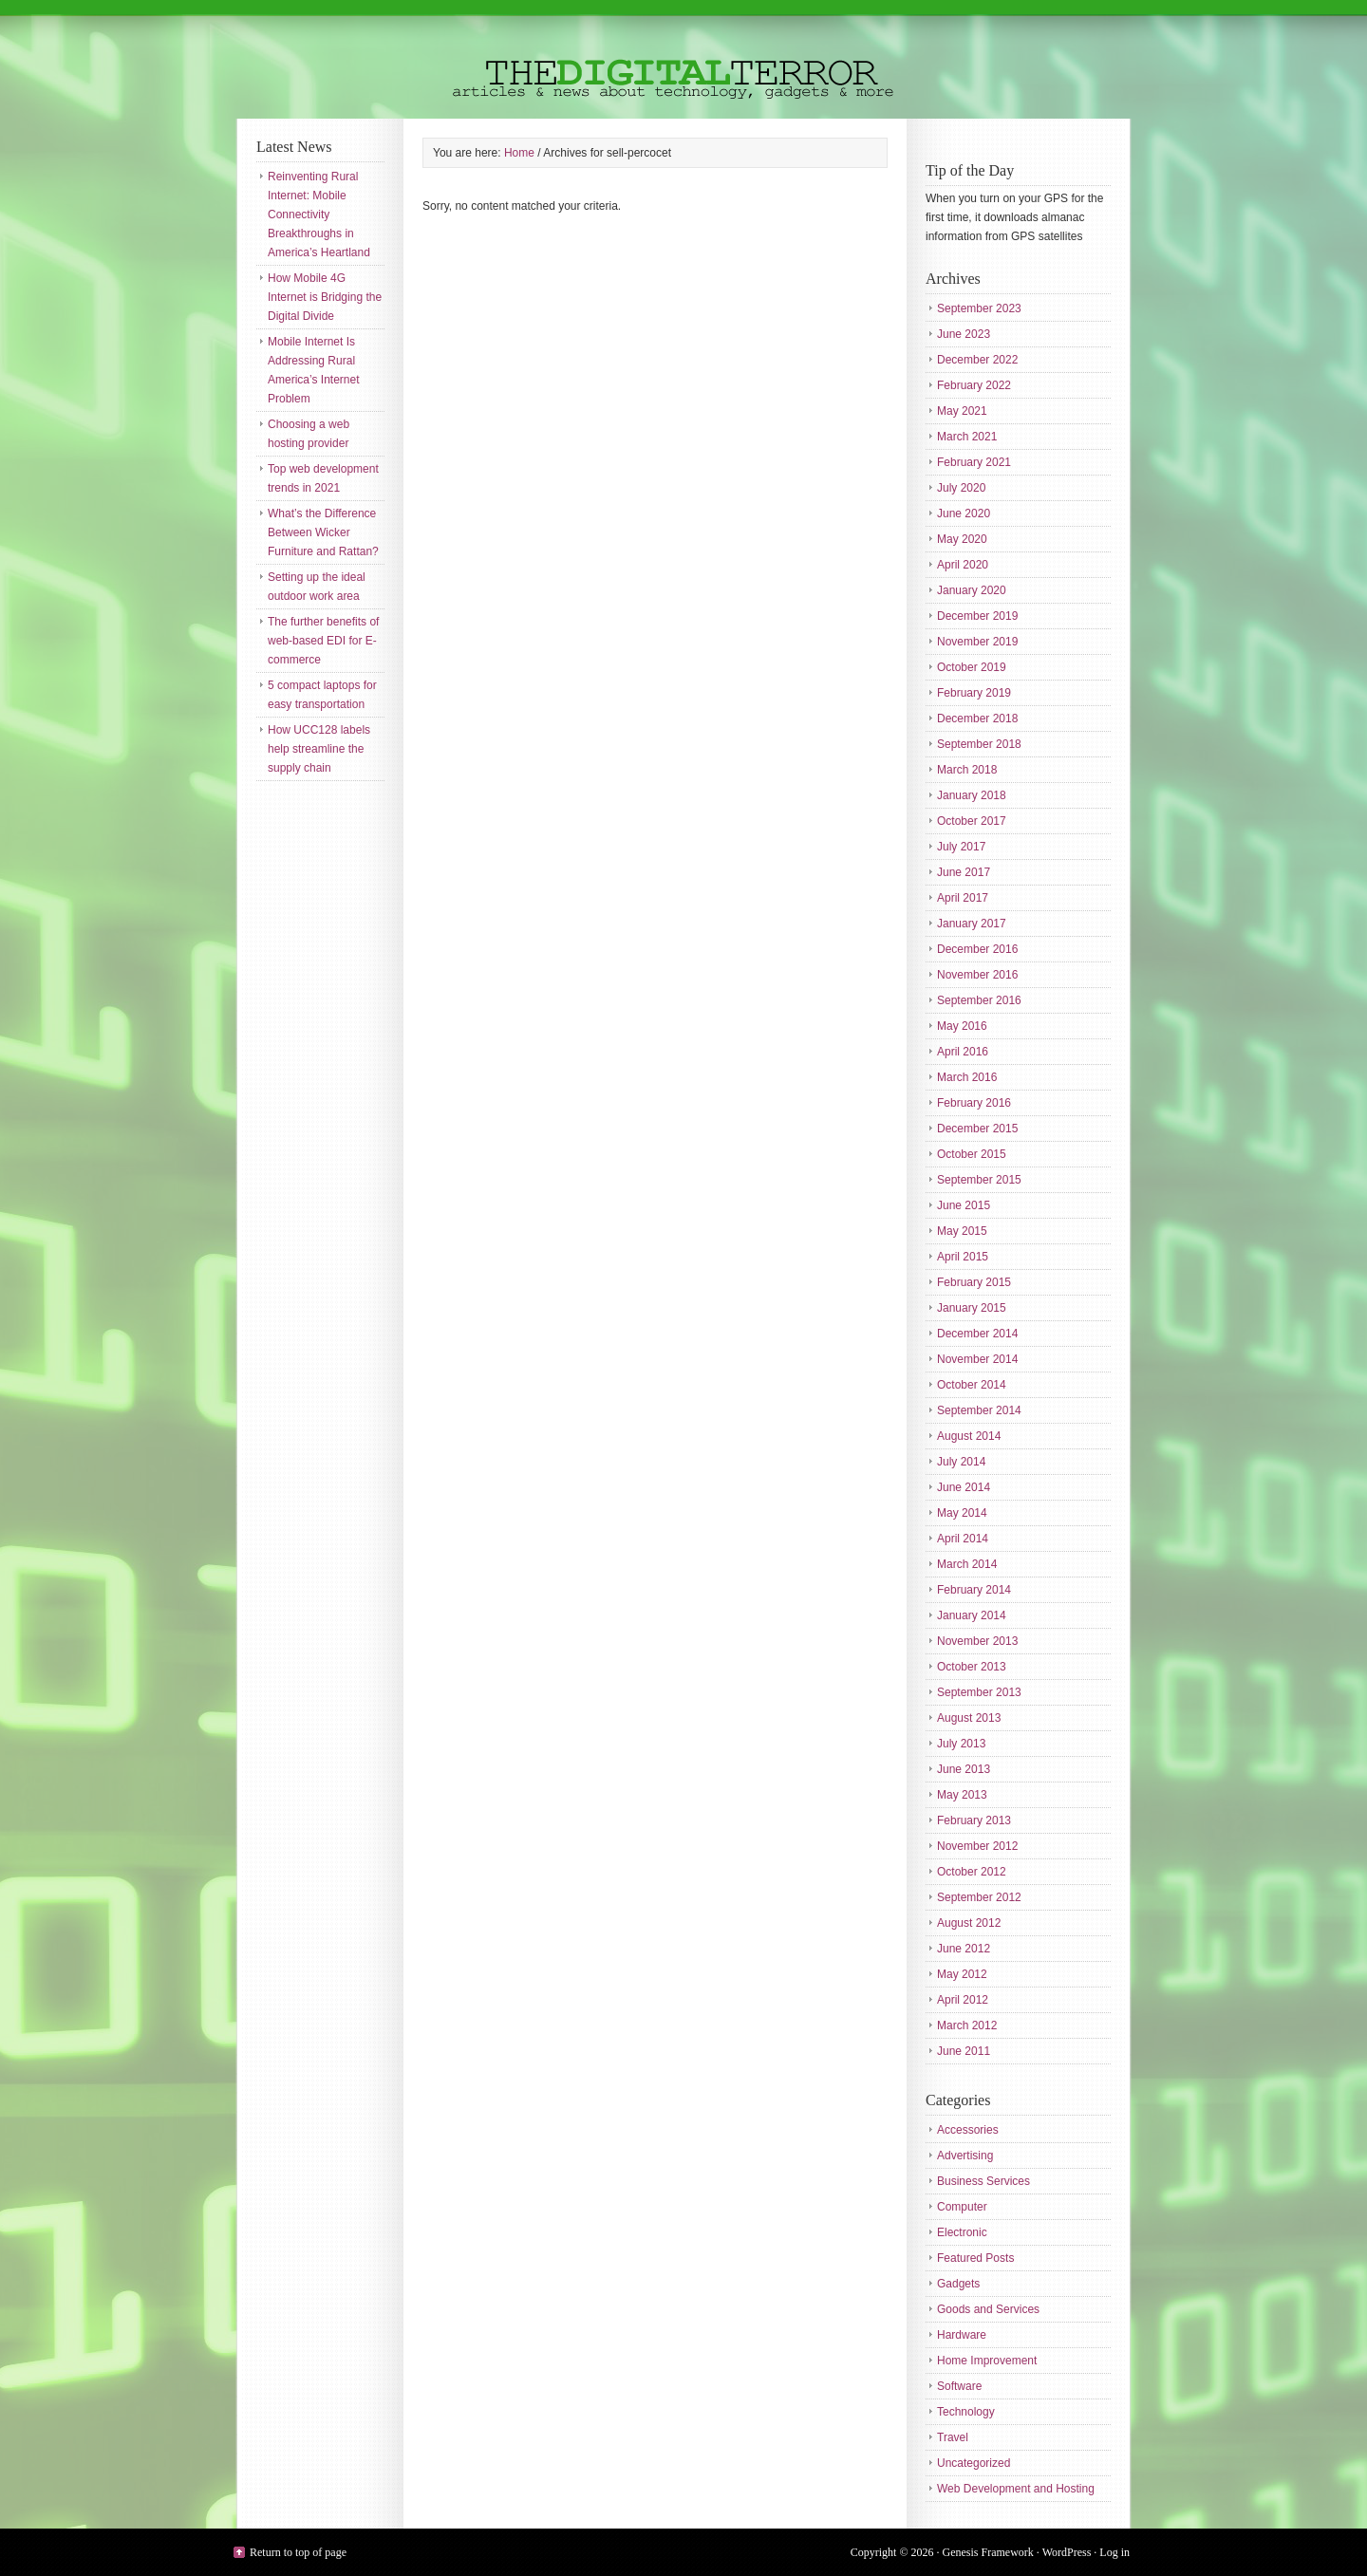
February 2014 (974, 1589)
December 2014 (977, 1333)
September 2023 (979, 308)
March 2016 (967, 1077)
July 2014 (961, 1461)
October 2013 (971, 1666)
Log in (1114, 2552)
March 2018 (967, 769)
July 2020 (961, 488)
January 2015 (971, 1308)
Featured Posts (975, 2258)
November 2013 (977, 1641)
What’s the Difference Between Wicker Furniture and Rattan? (323, 532)
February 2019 (974, 693)
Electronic (962, 2232)
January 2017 (971, 923)
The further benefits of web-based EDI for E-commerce (323, 640)
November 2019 (977, 641)
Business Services (983, 2181)
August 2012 (969, 1923)
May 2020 (962, 539)
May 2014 (962, 1513)
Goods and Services (988, 2309)
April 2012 (962, 2000)
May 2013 (962, 1794)
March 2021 (967, 436)
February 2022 (974, 385)
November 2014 (977, 1359)
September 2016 (979, 1000)
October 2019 (971, 667)
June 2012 (963, 1948)
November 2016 (977, 974)
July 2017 (961, 846)
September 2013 (979, 1692)
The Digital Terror (683, 59)
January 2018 (971, 795)
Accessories (968, 2130)
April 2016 (962, 1051)
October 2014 (971, 1384)
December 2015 (977, 1128)
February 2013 (974, 1820)
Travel (952, 2437)
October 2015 (971, 1154)
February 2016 (974, 1103)
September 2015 (979, 1179)
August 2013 (969, 1718)
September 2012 (979, 1897)
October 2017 (971, 821)
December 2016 (977, 949)
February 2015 (974, 1282)
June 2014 (963, 1487)
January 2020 (971, 590)
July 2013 (961, 1743)
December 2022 (977, 359)
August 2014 (969, 1436)
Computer (962, 2206)
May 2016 (962, 1026)
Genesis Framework (988, 2552)
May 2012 (962, 1974)
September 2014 (979, 1410)
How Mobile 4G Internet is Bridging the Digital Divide (325, 297)
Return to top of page (298, 2552)
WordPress (1067, 2552)
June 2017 (963, 872)
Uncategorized (973, 2463)
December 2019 (977, 616)
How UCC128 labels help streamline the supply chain (319, 749)
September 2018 (979, 744)
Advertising (965, 2155)
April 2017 (962, 898)
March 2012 (967, 2025)
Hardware (961, 2335)
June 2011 (963, 2051)
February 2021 (974, 462)
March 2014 (967, 1564)
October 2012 (971, 1871)
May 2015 (962, 1231)
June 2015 (963, 1205)
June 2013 (963, 1769)
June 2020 (963, 513)
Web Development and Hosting (1016, 2488)
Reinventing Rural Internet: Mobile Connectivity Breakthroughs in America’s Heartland (319, 214)
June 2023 (963, 334)
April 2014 (962, 1538)
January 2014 (971, 1615)
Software (959, 2386)
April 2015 (962, 1256)
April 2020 (962, 564)
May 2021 (962, 411)
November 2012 (977, 1846)
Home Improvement (987, 2360)
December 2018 (977, 718)
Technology (966, 2411)
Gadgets (958, 2283)
